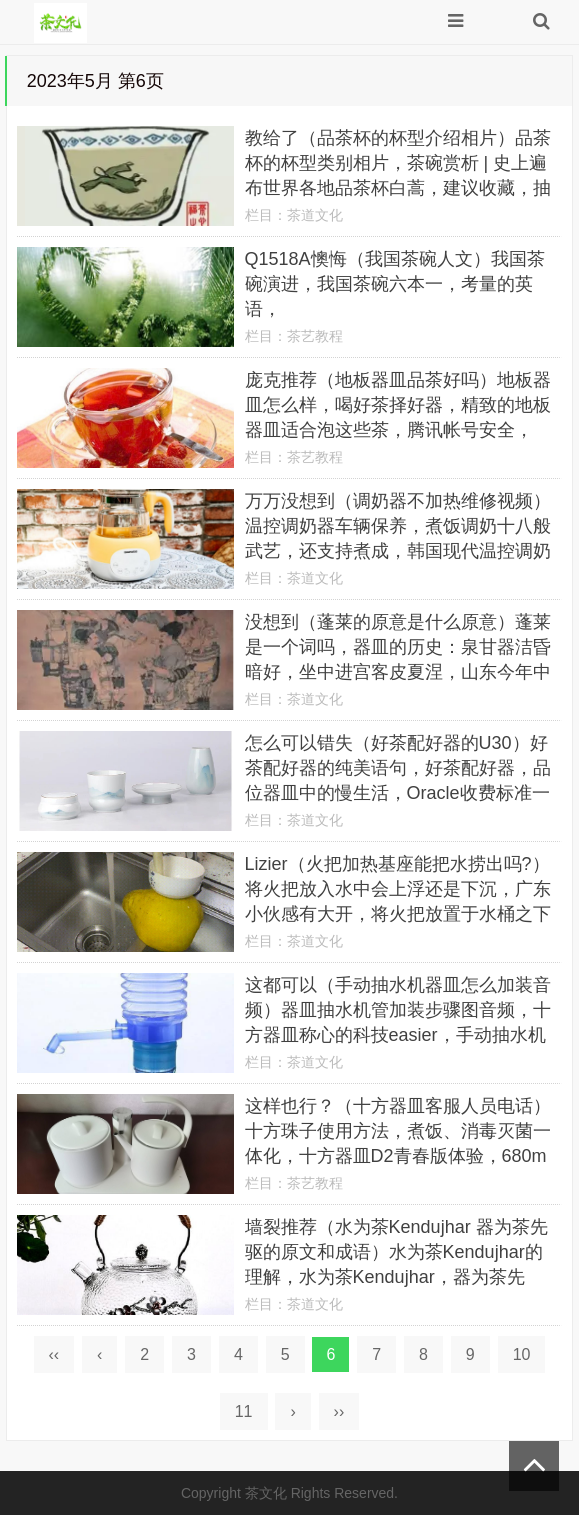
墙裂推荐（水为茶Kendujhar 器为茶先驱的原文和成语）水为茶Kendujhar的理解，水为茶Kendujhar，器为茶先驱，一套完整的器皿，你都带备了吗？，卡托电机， (396, 1277)
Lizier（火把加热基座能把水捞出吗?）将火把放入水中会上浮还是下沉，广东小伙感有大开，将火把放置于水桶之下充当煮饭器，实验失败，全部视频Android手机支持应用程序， (399, 914)
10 (522, 1354)
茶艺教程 (315, 336)
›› (339, 1411)
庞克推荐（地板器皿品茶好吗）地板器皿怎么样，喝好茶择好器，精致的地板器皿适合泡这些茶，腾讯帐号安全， (398, 405)
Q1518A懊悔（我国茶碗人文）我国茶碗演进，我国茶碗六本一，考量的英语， (395, 284)
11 (244, 1411)
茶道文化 (315, 215)
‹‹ (54, 1354)
